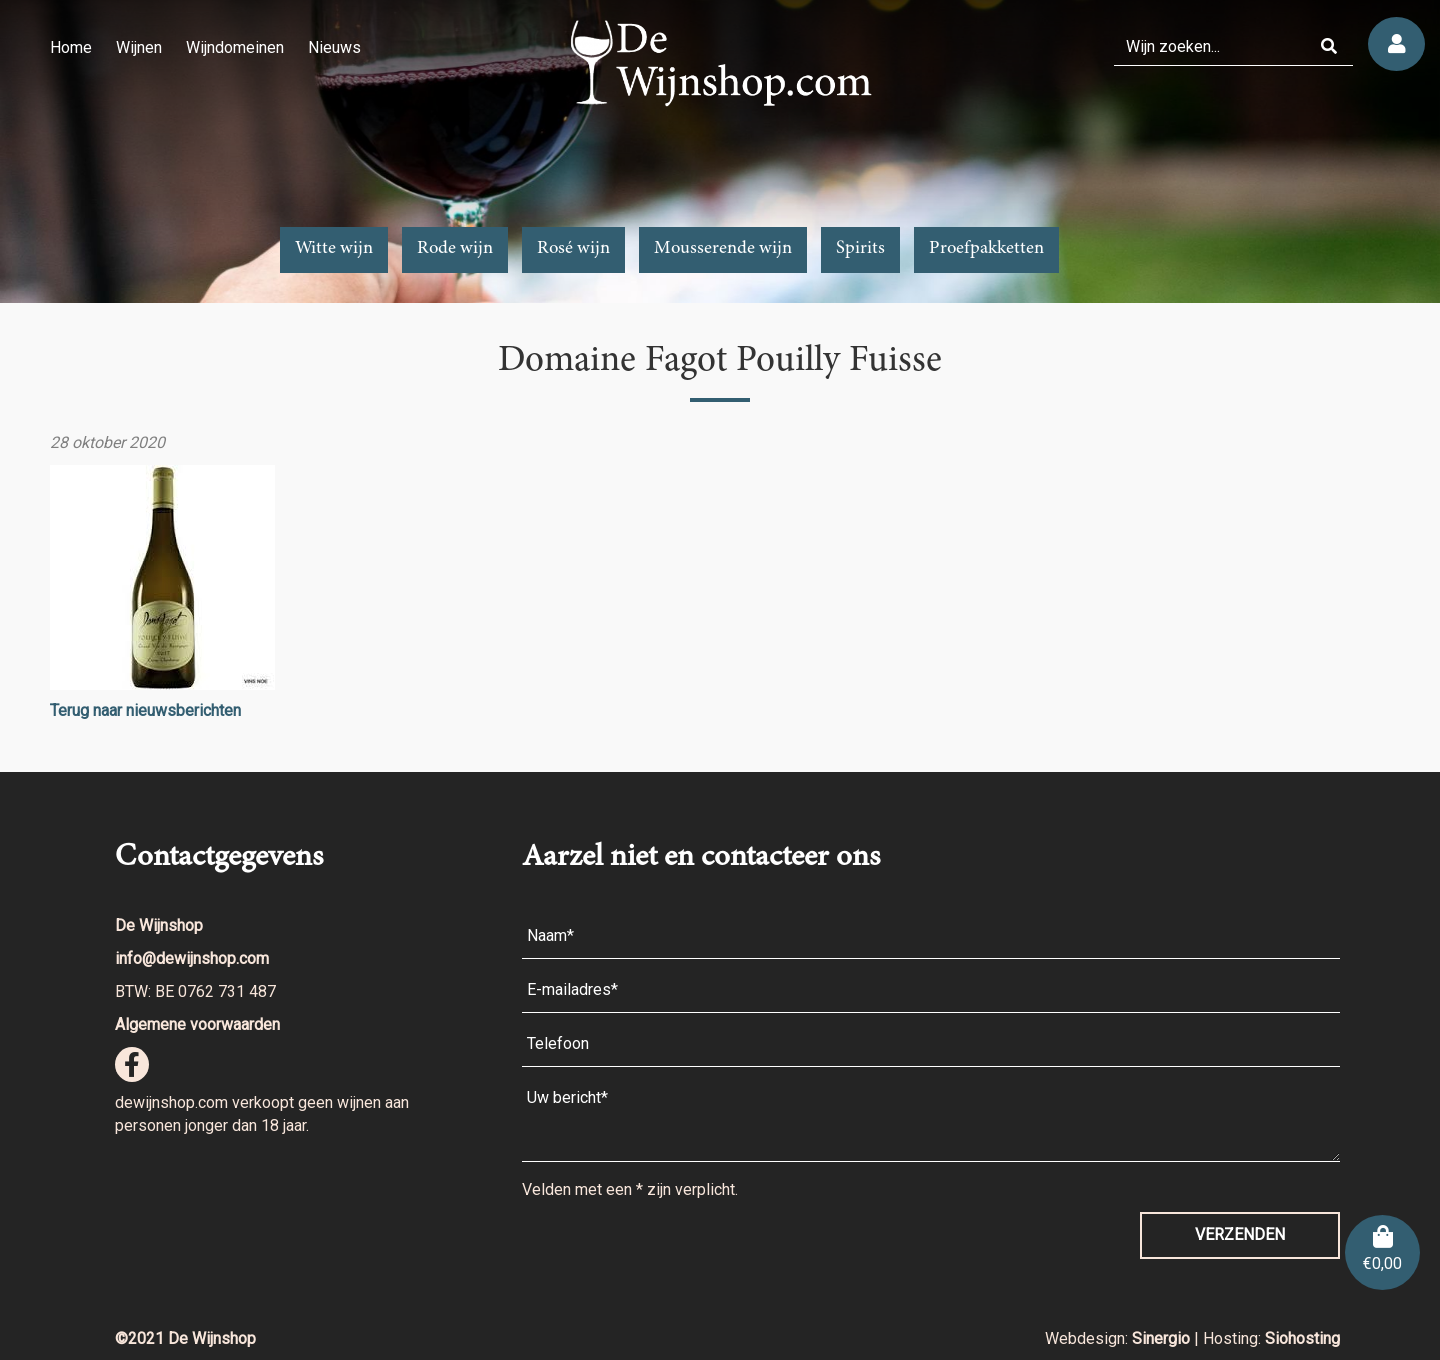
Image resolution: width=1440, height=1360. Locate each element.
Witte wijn (334, 249)
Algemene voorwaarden (197, 1024)
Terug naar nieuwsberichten (145, 710)
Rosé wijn (573, 249)
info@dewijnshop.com (192, 958)
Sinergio (1163, 1338)
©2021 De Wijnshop (185, 1338)
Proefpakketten (986, 249)
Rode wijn (455, 249)
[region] (720, 151)
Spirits (860, 249)
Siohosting (1302, 1338)
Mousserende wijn (723, 249)
